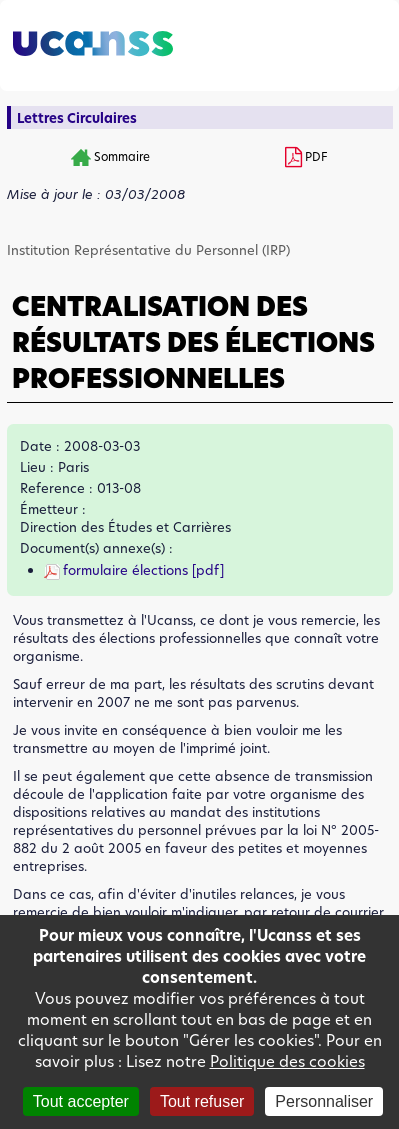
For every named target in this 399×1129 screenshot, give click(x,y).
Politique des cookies (287, 1061)
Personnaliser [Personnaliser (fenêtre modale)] (324, 1101)
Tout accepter (81, 1101)
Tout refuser (202, 1101)
